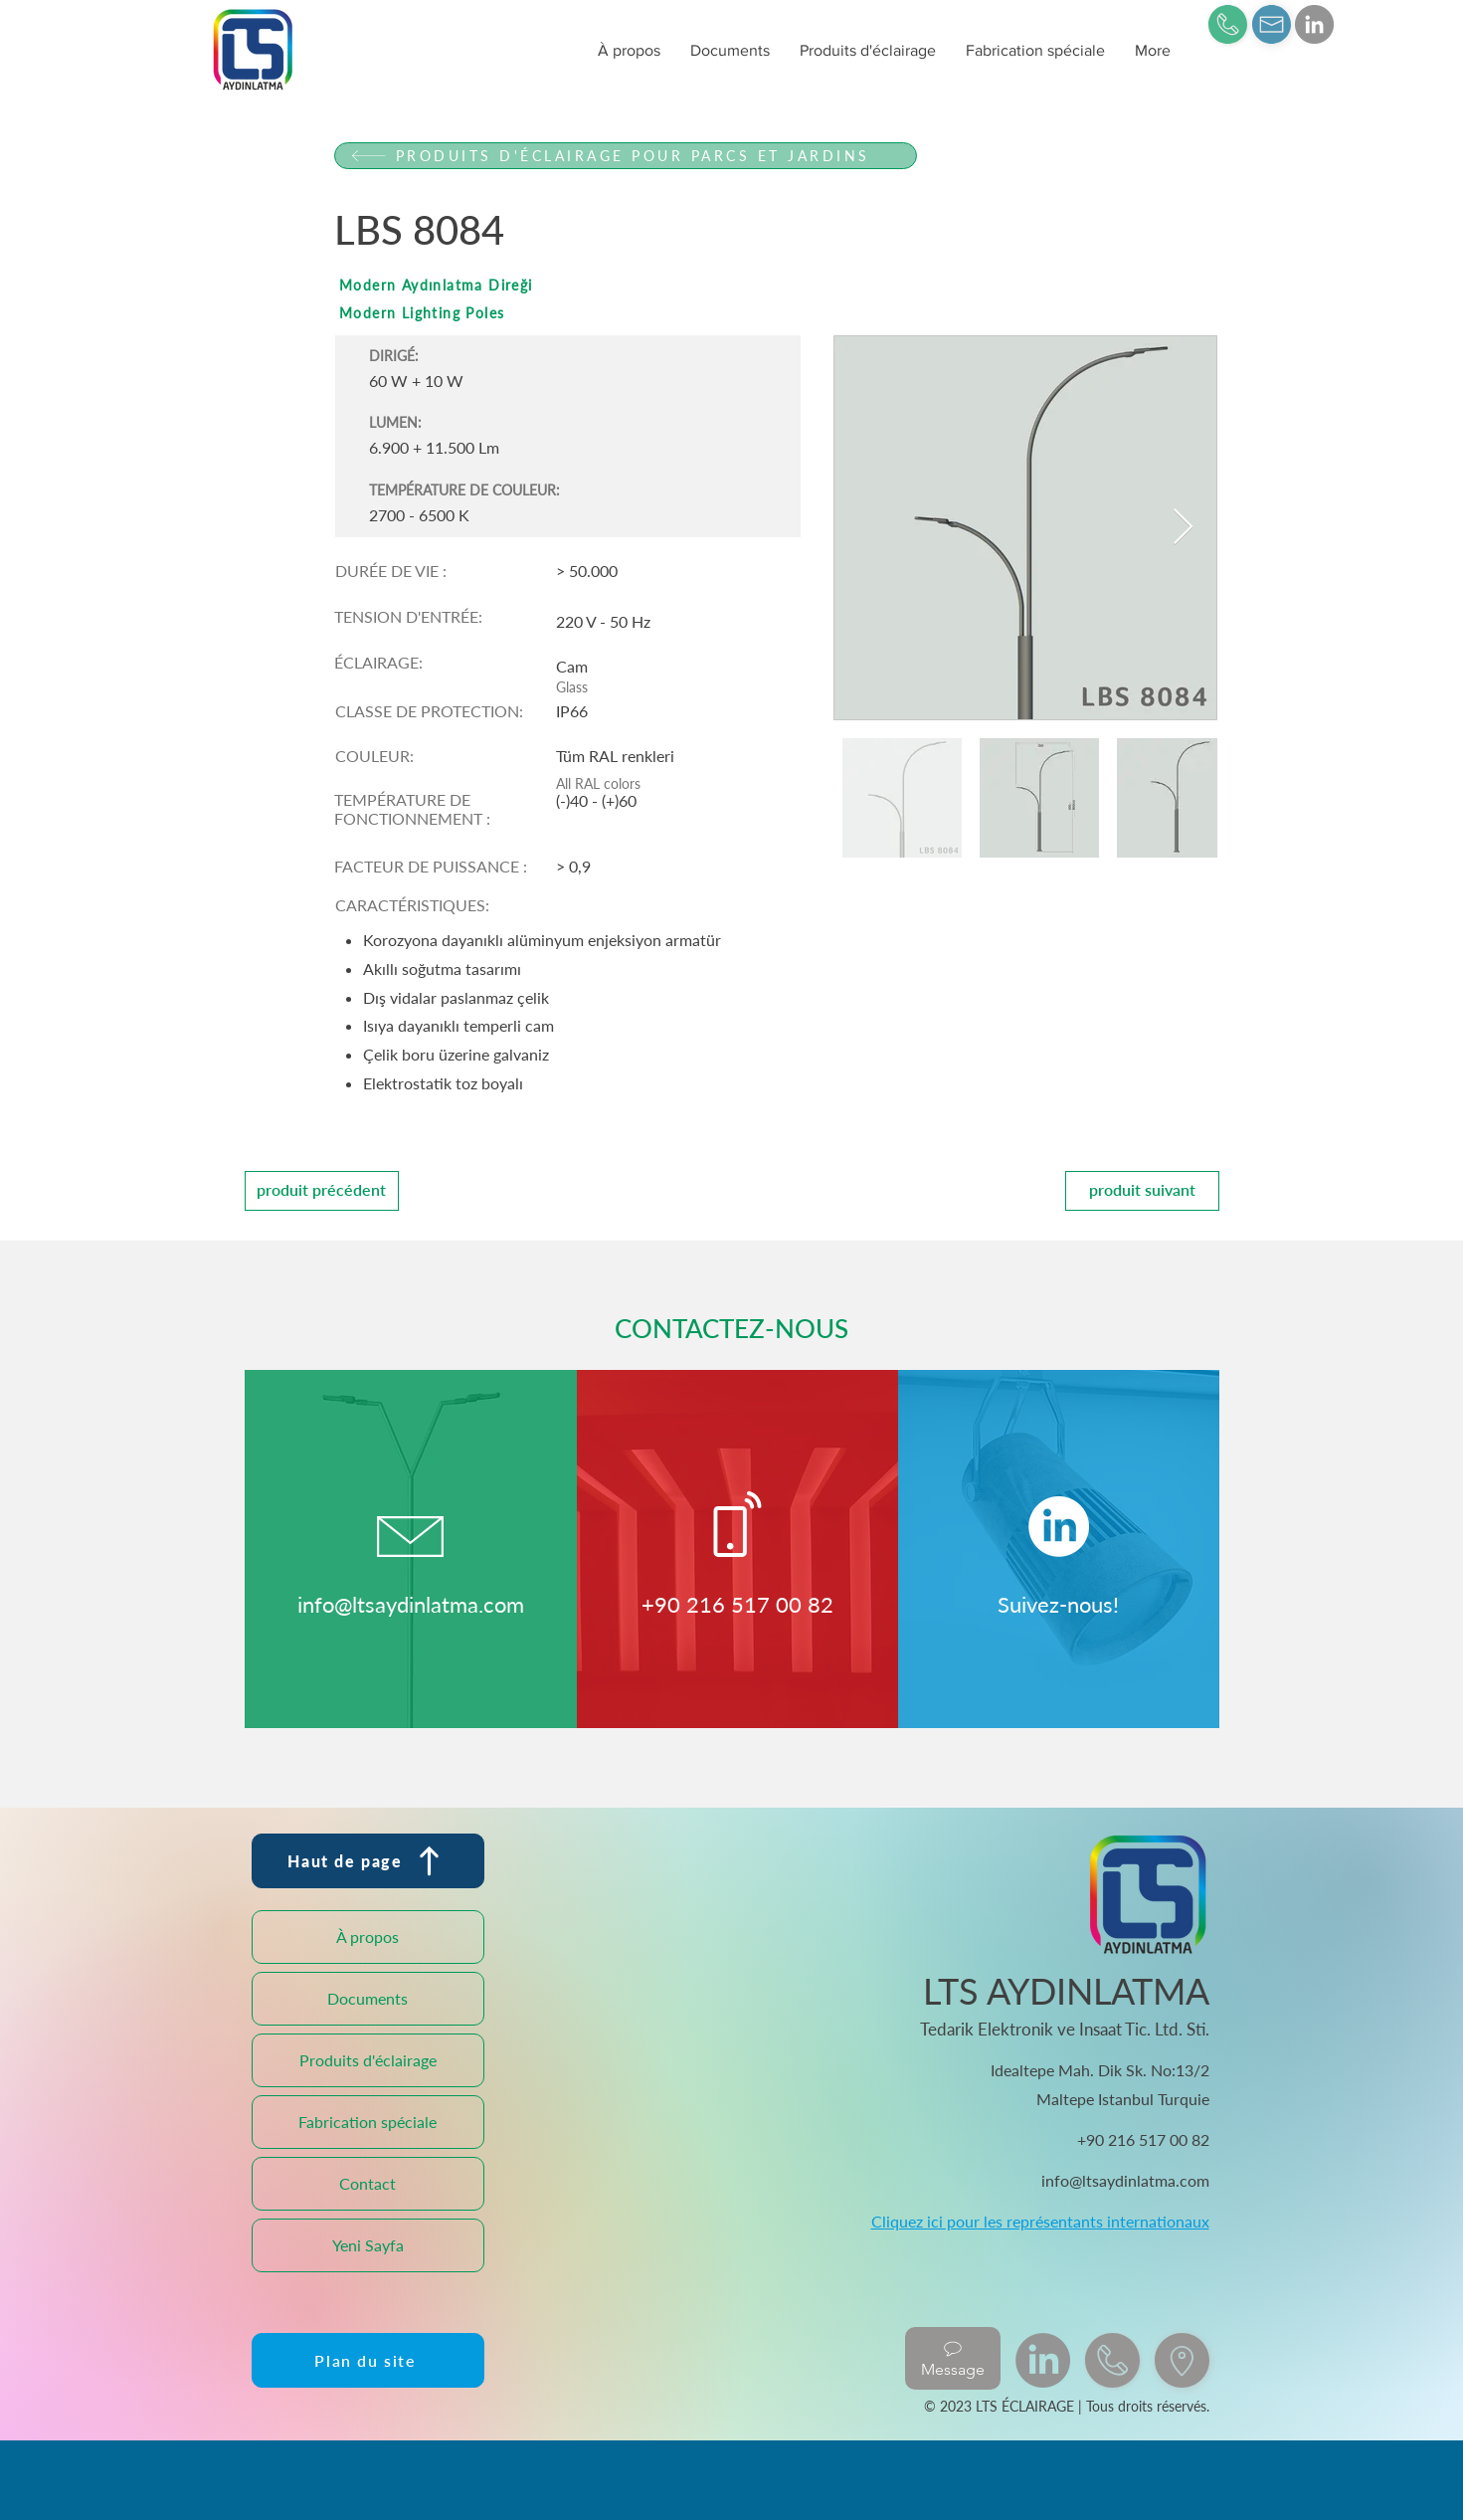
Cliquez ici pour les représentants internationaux (1040, 2221)
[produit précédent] (322, 1191)
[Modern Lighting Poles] (625, 312)
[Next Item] (1183, 527)
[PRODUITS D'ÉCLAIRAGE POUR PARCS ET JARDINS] (625, 155)
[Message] (953, 2358)
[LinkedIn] (1314, 24)
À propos (367, 1936)
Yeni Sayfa (368, 2244)
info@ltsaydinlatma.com (410, 1604)
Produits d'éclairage (368, 2059)
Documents (367, 1998)
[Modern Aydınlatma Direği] (625, 285)
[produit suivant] (1142, 1191)
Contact (367, 2183)
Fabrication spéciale (367, 2121)
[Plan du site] (368, 2360)
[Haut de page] (368, 1861)
